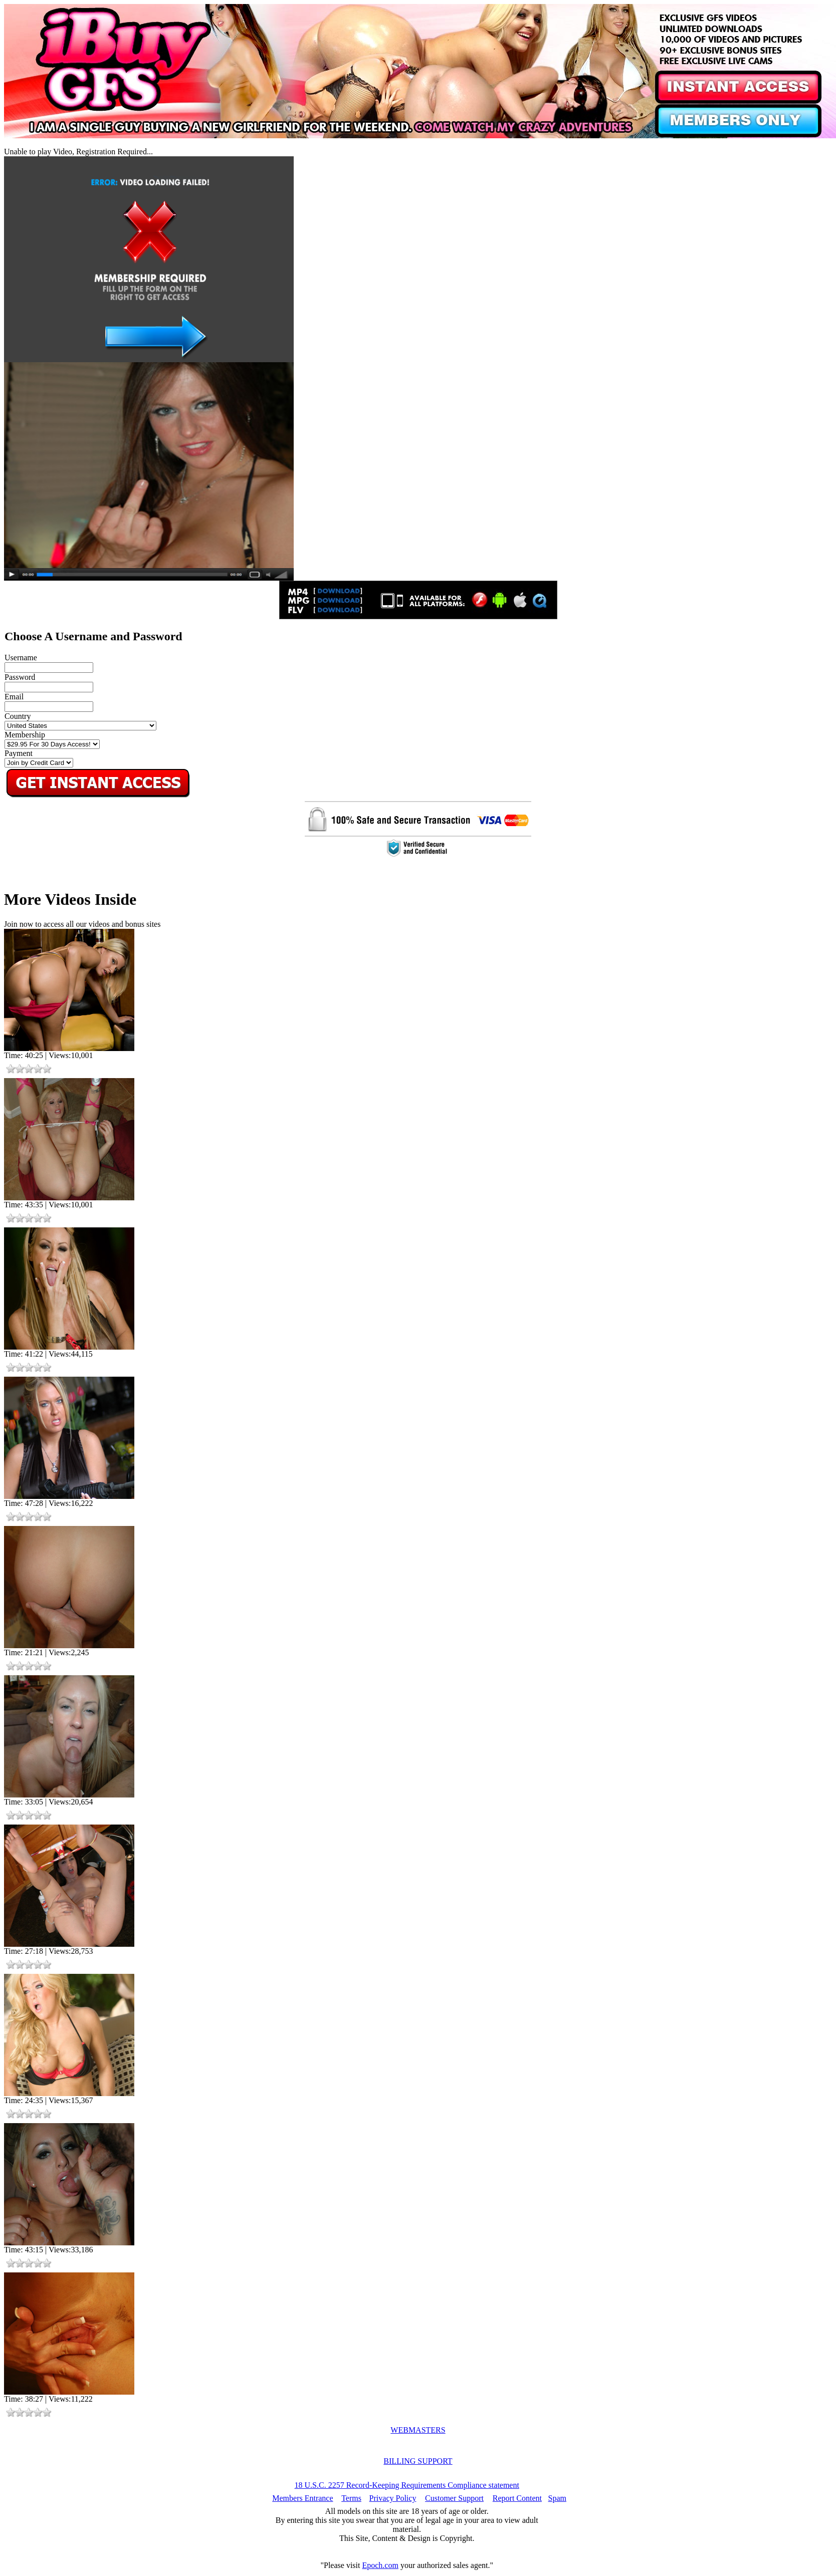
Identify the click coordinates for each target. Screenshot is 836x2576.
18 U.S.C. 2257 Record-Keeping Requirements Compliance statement (407, 2485)
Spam (557, 2498)
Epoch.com (380, 2565)
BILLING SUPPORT (417, 2461)
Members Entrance (302, 2498)
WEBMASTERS (417, 2430)
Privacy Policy (392, 2498)
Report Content (517, 2498)
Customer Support (454, 2498)
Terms (351, 2498)
